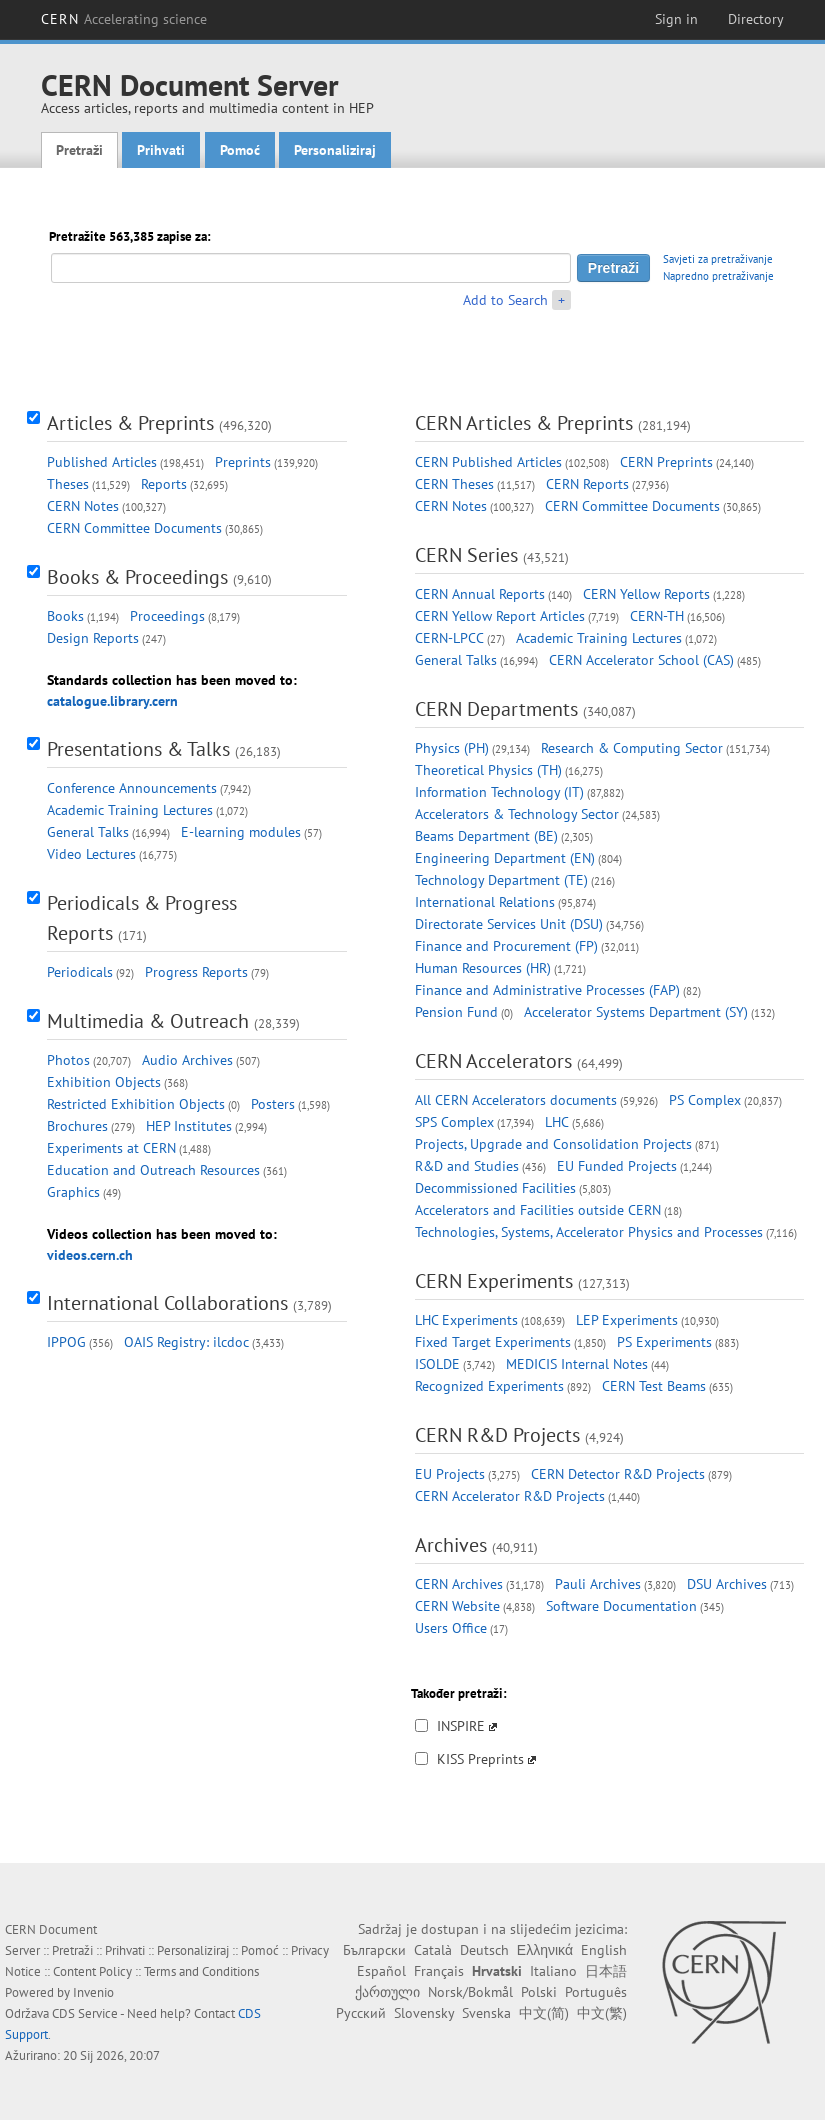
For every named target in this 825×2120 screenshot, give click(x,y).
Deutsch (484, 1950)
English (604, 1950)
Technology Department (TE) (501, 880)
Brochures (77, 1126)
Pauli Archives (598, 1584)
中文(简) (544, 2013)
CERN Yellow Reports (646, 594)
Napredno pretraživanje (718, 276)
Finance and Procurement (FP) (506, 946)
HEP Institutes (189, 1126)
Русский (361, 2013)
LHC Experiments (466, 1320)
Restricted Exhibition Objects (136, 1104)
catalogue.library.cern (112, 701)
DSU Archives (727, 1584)
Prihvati (161, 150)
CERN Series (466, 555)
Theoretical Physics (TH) (488, 770)
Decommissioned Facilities (495, 1188)
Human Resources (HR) (483, 968)
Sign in (676, 19)
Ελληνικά (545, 1950)
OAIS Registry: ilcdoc (186, 1342)
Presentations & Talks (138, 749)
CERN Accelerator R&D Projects (510, 1496)
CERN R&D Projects (497, 1435)
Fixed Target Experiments (493, 1342)
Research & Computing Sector (632, 748)
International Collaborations (167, 1303)
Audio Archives (187, 1060)
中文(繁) (602, 2013)
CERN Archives (459, 1584)
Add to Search (505, 300)
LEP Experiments (627, 1320)
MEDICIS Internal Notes (577, 1364)
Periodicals (80, 972)
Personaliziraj (335, 150)
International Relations (485, 902)
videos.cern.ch (90, 1255)
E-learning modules (241, 832)
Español (381, 1971)
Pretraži (79, 150)
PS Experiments (664, 1342)
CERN (124, 19)
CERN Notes (83, 506)
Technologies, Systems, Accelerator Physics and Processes (589, 1232)
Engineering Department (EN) (505, 858)
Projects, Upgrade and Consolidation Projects (553, 1144)
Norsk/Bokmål (470, 1992)
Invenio (93, 1992)
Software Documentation (621, 1606)
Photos (68, 1060)
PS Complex (705, 1100)
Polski (539, 1992)
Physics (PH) (452, 748)
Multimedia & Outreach (148, 1021)
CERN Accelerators (493, 1061)
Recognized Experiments (489, 1386)
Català (433, 1950)
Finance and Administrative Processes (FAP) (547, 990)
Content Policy (92, 1971)
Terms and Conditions (201, 1971)
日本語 (606, 1971)
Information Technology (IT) (499, 792)
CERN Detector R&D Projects (618, 1474)
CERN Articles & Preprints (524, 423)
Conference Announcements (132, 788)
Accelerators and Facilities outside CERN (538, 1210)
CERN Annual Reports (480, 594)
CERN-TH (657, 616)
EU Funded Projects (617, 1166)
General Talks (88, 832)
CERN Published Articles (488, 462)
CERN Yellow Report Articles (500, 616)
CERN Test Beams (654, 1386)
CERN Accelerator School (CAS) (641, 660)
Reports (164, 484)
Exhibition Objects (104, 1082)
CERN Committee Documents (134, 528)
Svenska (486, 2013)
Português (596, 1992)
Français (439, 1971)
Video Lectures (91, 854)
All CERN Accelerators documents (516, 1100)
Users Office (451, 1628)
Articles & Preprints (130, 423)
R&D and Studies (467, 1166)
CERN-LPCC (449, 638)
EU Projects (450, 1474)
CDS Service (85, 2013)
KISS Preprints (480, 1759)
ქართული (387, 1992)
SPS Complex (454, 1122)
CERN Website (457, 1606)
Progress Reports (196, 972)
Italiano (553, 1971)
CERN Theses (454, 484)
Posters (273, 1104)
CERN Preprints (666, 462)
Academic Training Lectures (130, 810)
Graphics (73, 1192)
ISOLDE (437, 1364)
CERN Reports (587, 484)
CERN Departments (496, 709)
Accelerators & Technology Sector (517, 814)
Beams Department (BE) (486, 836)
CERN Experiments (494, 1281)
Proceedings (167, 616)
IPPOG (66, 1342)
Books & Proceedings (137, 577)
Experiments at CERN (111, 1148)
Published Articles (102, 462)
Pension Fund (456, 1012)
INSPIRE (461, 1726)
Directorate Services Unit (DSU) (509, 924)
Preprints (243, 462)
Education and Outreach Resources (153, 1170)
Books (65, 616)
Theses (68, 484)
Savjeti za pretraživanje (718, 259)
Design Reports (93, 638)
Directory (756, 19)
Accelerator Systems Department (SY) (636, 1012)
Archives (451, 1545)
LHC (557, 1122)
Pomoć (240, 150)
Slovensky (424, 2013)
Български (374, 1950)
